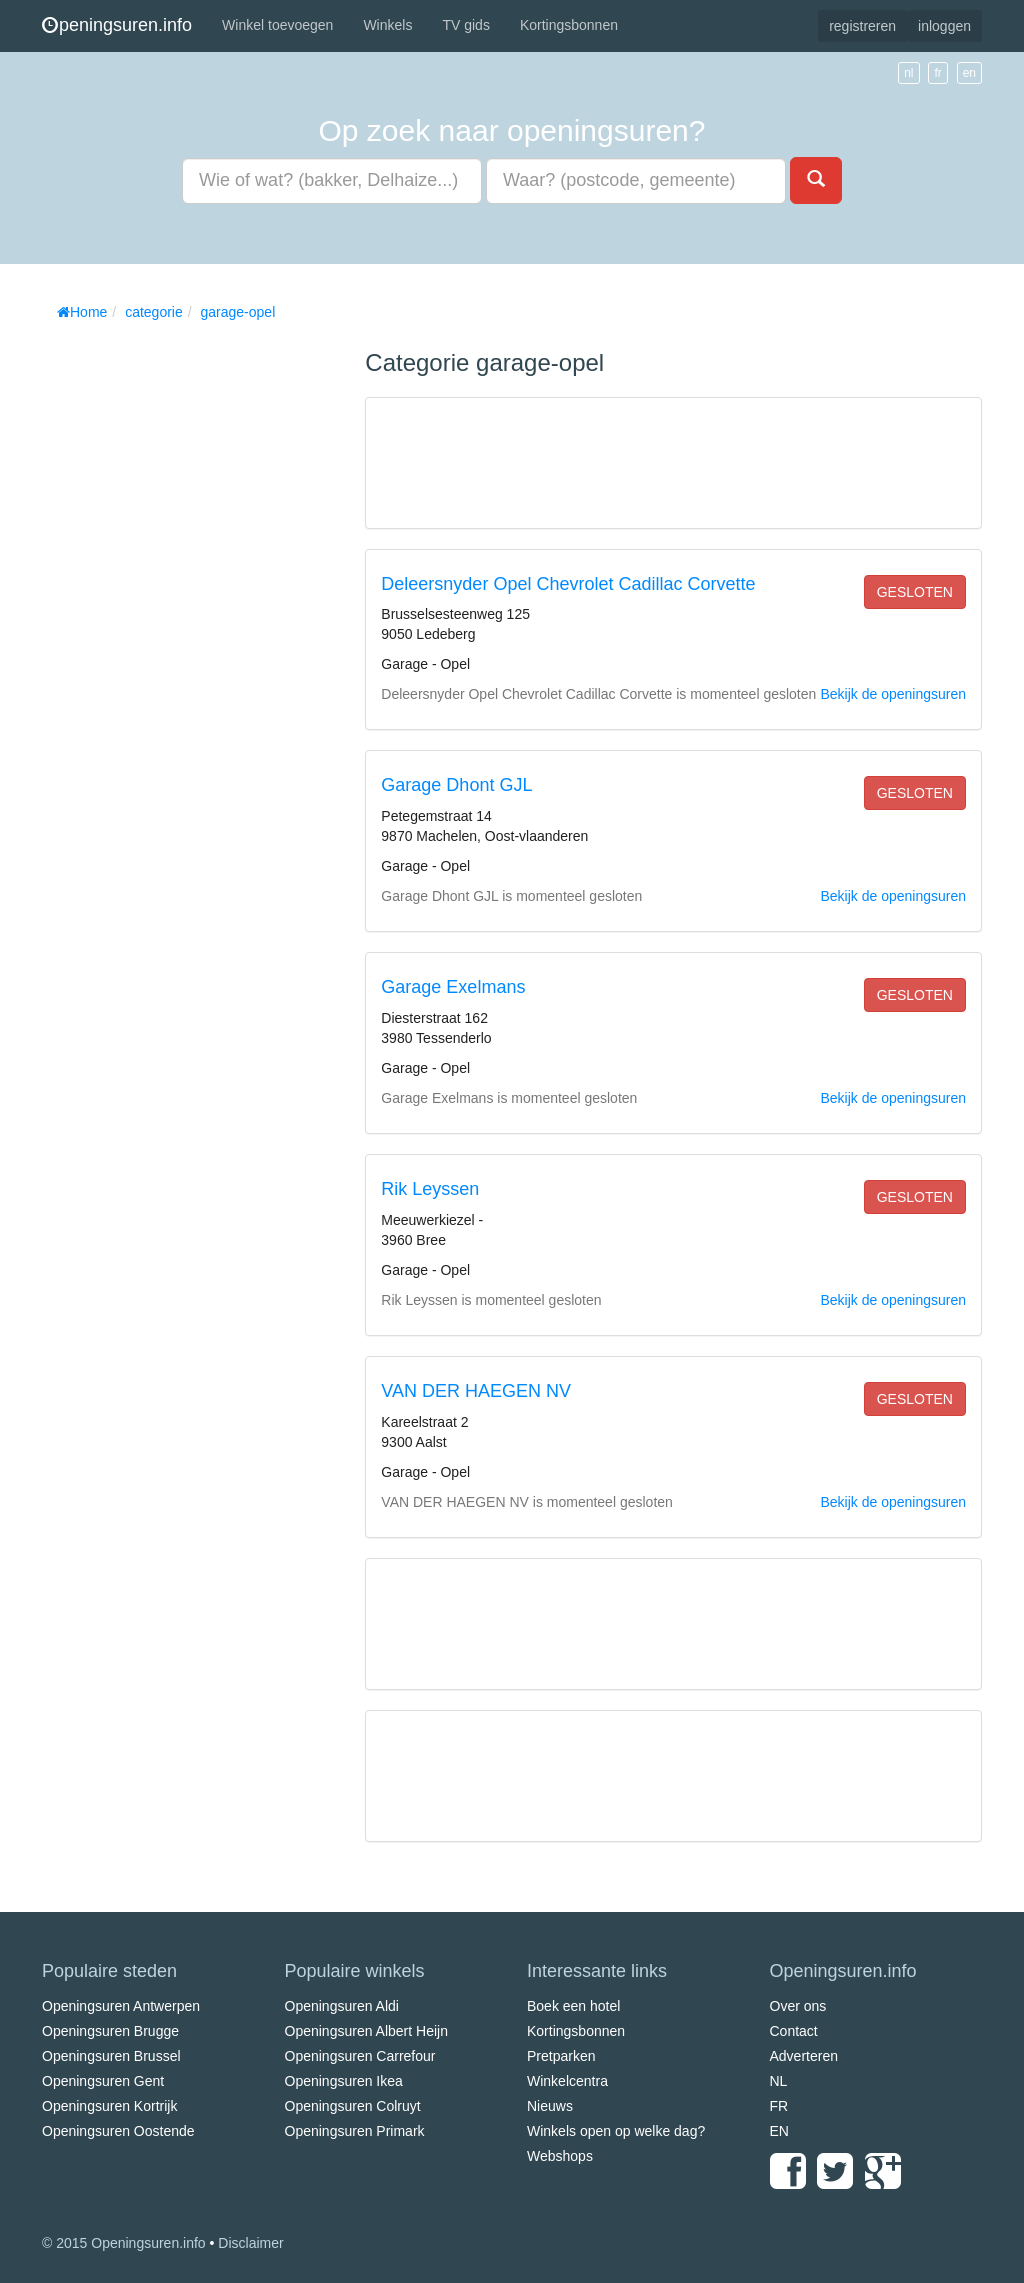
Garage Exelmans (453, 987)
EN (779, 2131)
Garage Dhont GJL (456, 785)
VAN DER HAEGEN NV (476, 1391)
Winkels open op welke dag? (616, 2131)
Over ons (798, 2006)
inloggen (944, 26)
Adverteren (804, 2056)
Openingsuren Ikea (344, 2081)
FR (779, 2106)
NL (779, 2081)
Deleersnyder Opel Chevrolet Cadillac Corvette (568, 584)
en (969, 73)
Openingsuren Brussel (111, 2056)
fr (937, 73)
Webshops (560, 2156)
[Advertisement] (192, 630)
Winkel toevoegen (277, 25)
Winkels (387, 25)
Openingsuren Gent (103, 2081)
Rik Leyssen (430, 1189)
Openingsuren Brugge (110, 2031)
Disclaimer (250, 2243)
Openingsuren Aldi (342, 2006)
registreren (862, 26)
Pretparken (561, 2056)
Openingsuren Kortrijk (109, 2106)
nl (908, 73)
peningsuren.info (117, 25)
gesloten (915, 592)
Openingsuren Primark (355, 2131)
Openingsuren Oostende (118, 2131)
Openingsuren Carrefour (360, 2056)
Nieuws (550, 2106)
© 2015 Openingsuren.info (124, 2243)
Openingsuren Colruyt (353, 2106)
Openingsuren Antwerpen (121, 2006)
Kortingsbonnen (569, 25)
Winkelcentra (567, 2081)
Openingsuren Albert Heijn (366, 2031)
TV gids (465, 25)
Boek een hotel (573, 2006)
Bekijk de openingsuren (893, 694)
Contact (794, 2031)
